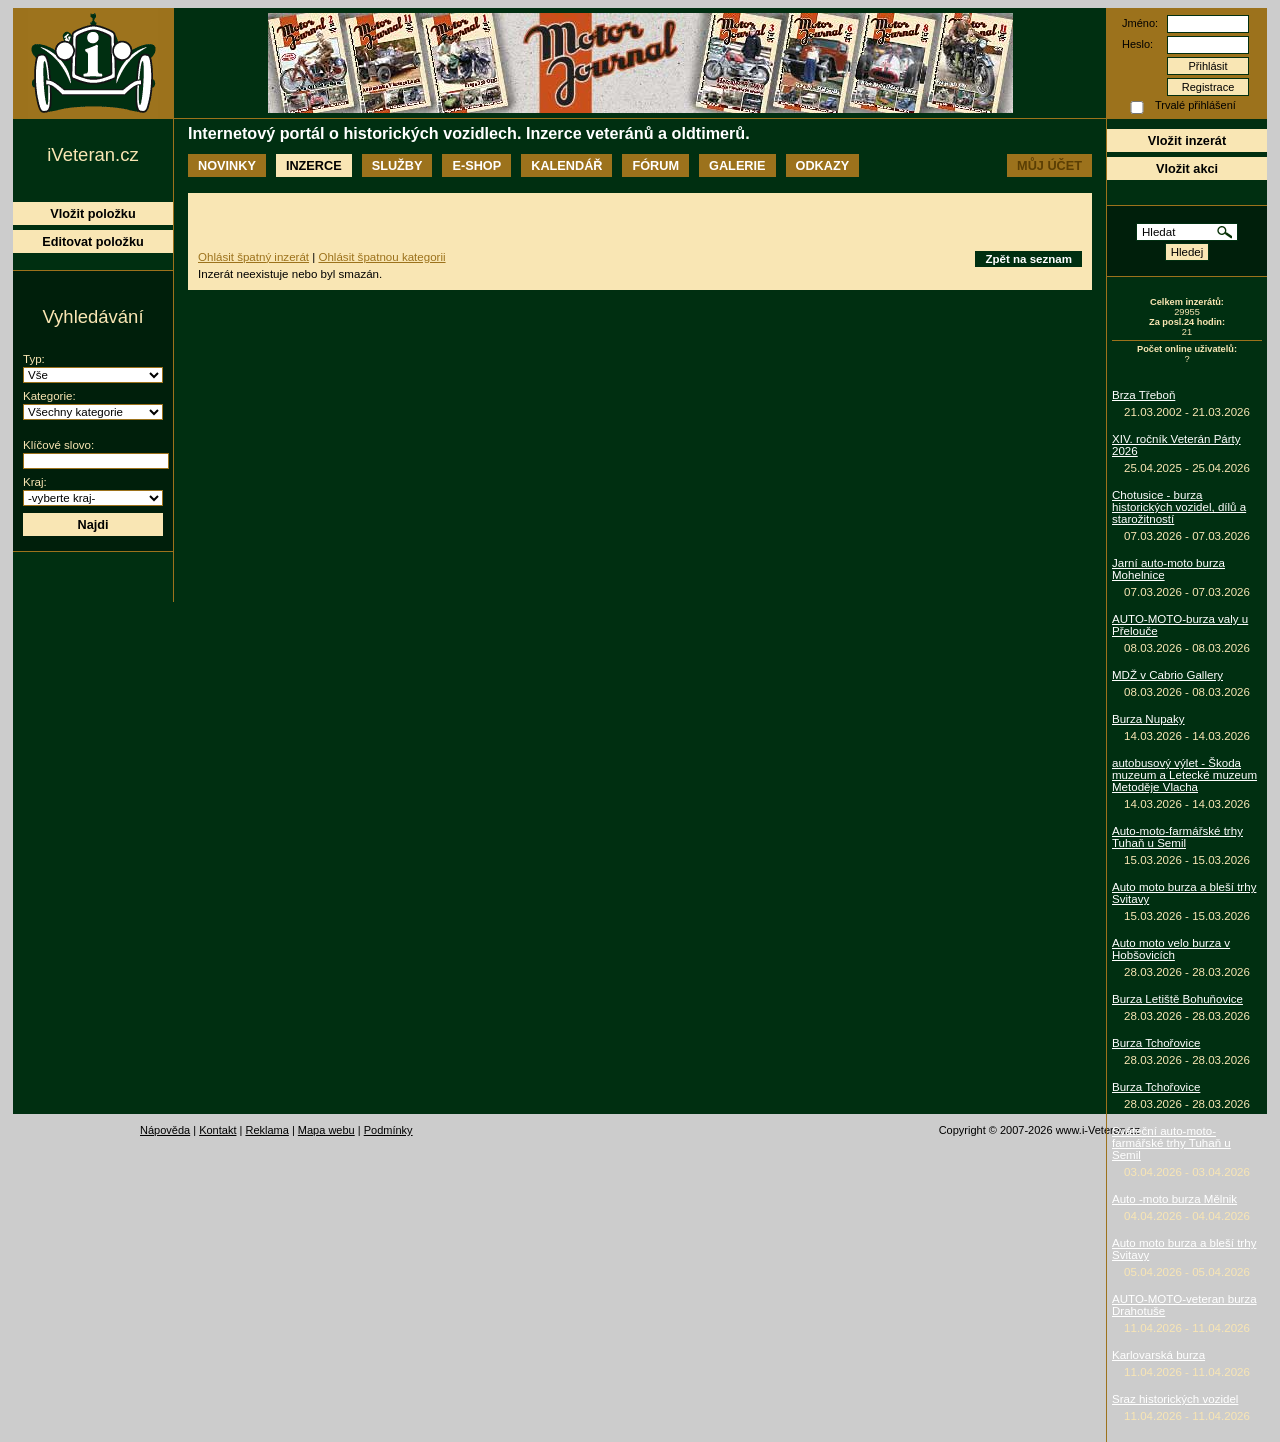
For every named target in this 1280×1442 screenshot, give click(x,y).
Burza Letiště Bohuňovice (1177, 999)
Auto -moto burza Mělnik (1174, 1199)
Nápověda (165, 1130)
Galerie (737, 165)
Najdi (92, 524)
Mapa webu (326, 1130)
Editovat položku (93, 241)
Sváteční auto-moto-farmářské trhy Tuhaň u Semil (1171, 1143)
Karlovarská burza (1158, 1355)
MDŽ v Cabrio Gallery (1167, 675)
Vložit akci (1187, 168)
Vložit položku (92, 213)
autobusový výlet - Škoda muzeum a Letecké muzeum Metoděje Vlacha (1184, 775)
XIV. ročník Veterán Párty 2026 (1176, 445)
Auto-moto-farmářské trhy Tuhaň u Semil (1177, 837)
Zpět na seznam (1028, 259)
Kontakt (217, 1130)
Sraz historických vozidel (1175, 1399)
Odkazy (823, 165)
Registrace (1208, 87)
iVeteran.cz (92, 154)
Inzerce (314, 165)
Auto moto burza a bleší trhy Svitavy (1184, 893)
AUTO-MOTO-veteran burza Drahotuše (1184, 1305)
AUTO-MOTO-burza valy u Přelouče (1180, 625)
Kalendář (566, 165)
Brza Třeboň (1143, 395)
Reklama (266, 1130)
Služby (397, 165)
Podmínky (388, 1130)
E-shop (476, 165)
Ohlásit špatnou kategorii (381, 257)
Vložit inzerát (1187, 140)
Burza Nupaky (1148, 719)
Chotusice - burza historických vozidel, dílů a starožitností (1179, 507)
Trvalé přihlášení (1195, 105)
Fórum (655, 165)
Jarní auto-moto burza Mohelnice (1168, 569)
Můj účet (1049, 165)
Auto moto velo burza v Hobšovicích (1171, 949)
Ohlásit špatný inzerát (253, 257)
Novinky (227, 165)
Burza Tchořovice (1156, 1043)
